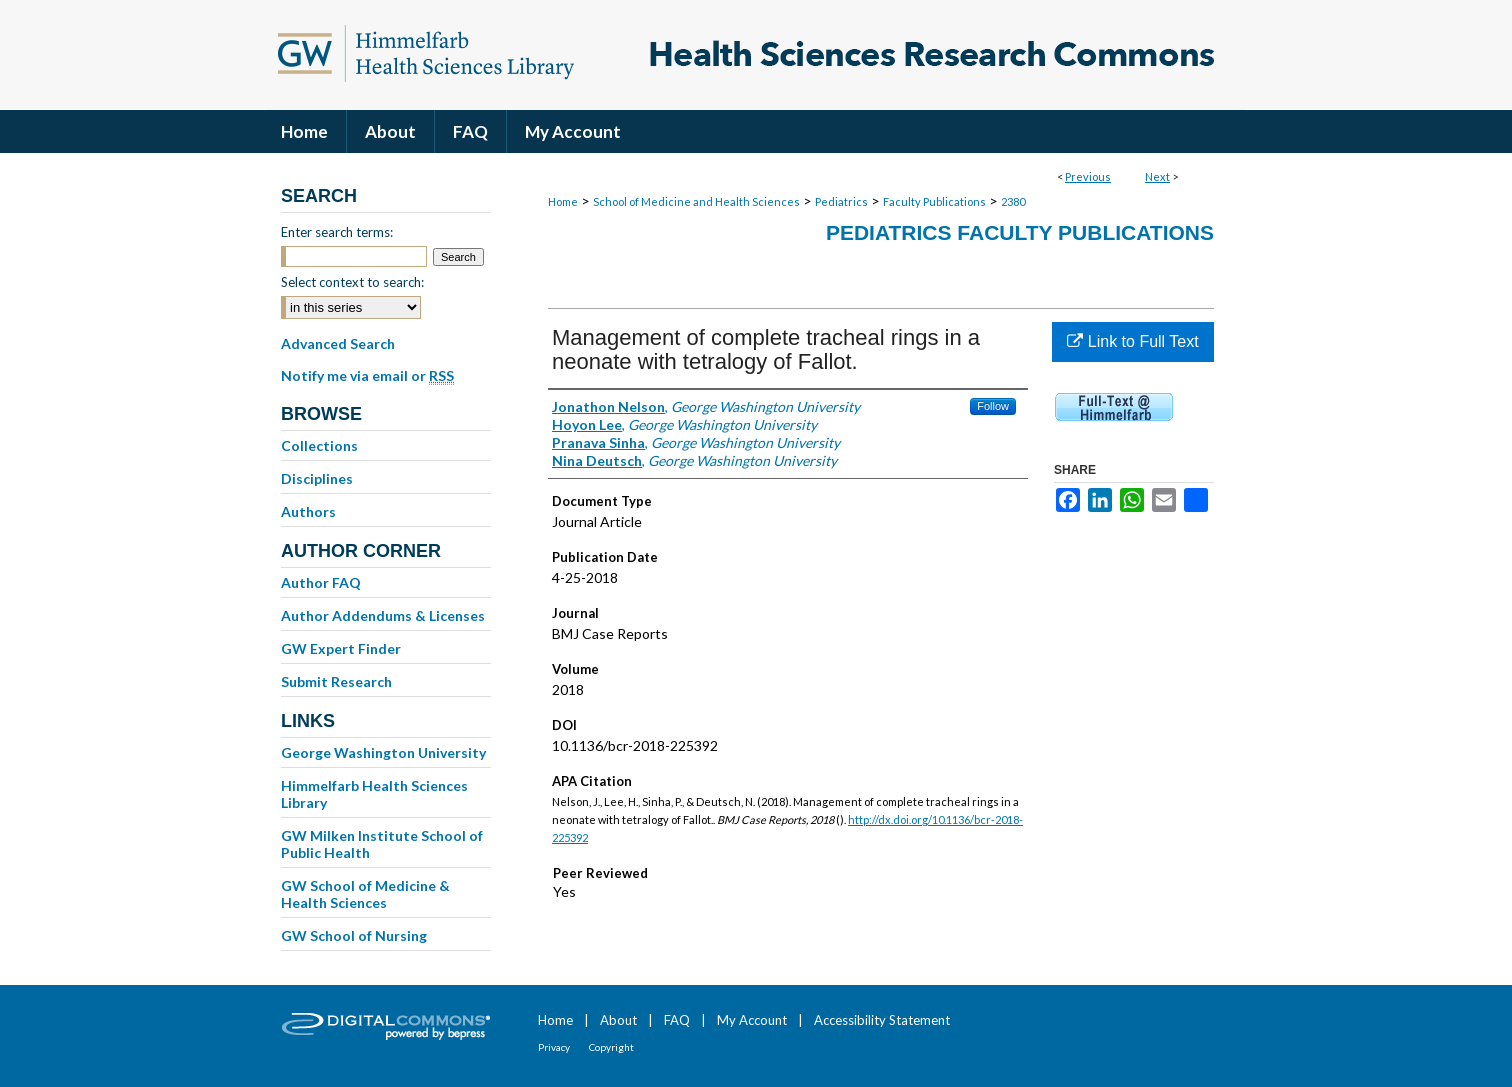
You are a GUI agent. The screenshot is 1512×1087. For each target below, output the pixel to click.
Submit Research (336, 681)
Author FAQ (321, 582)
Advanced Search (338, 343)
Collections (319, 445)
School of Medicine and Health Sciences (696, 201)
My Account (752, 1020)
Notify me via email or (367, 376)
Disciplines (317, 478)
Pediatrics (841, 201)
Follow (993, 406)
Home (563, 201)
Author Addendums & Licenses (383, 615)
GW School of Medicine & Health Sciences (365, 894)
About (618, 1020)
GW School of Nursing (354, 935)
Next (1157, 176)
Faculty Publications (934, 201)
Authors (308, 511)
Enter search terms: (337, 232)
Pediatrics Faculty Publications (1020, 232)
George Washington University (383, 752)
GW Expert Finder (341, 648)
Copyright (611, 1047)
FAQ (677, 1020)
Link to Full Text (1132, 341)
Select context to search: (352, 282)
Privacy (554, 1047)
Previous (1088, 176)
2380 (1013, 201)
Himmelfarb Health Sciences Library (374, 794)
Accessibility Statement (882, 1020)
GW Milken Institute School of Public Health (382, 844)
